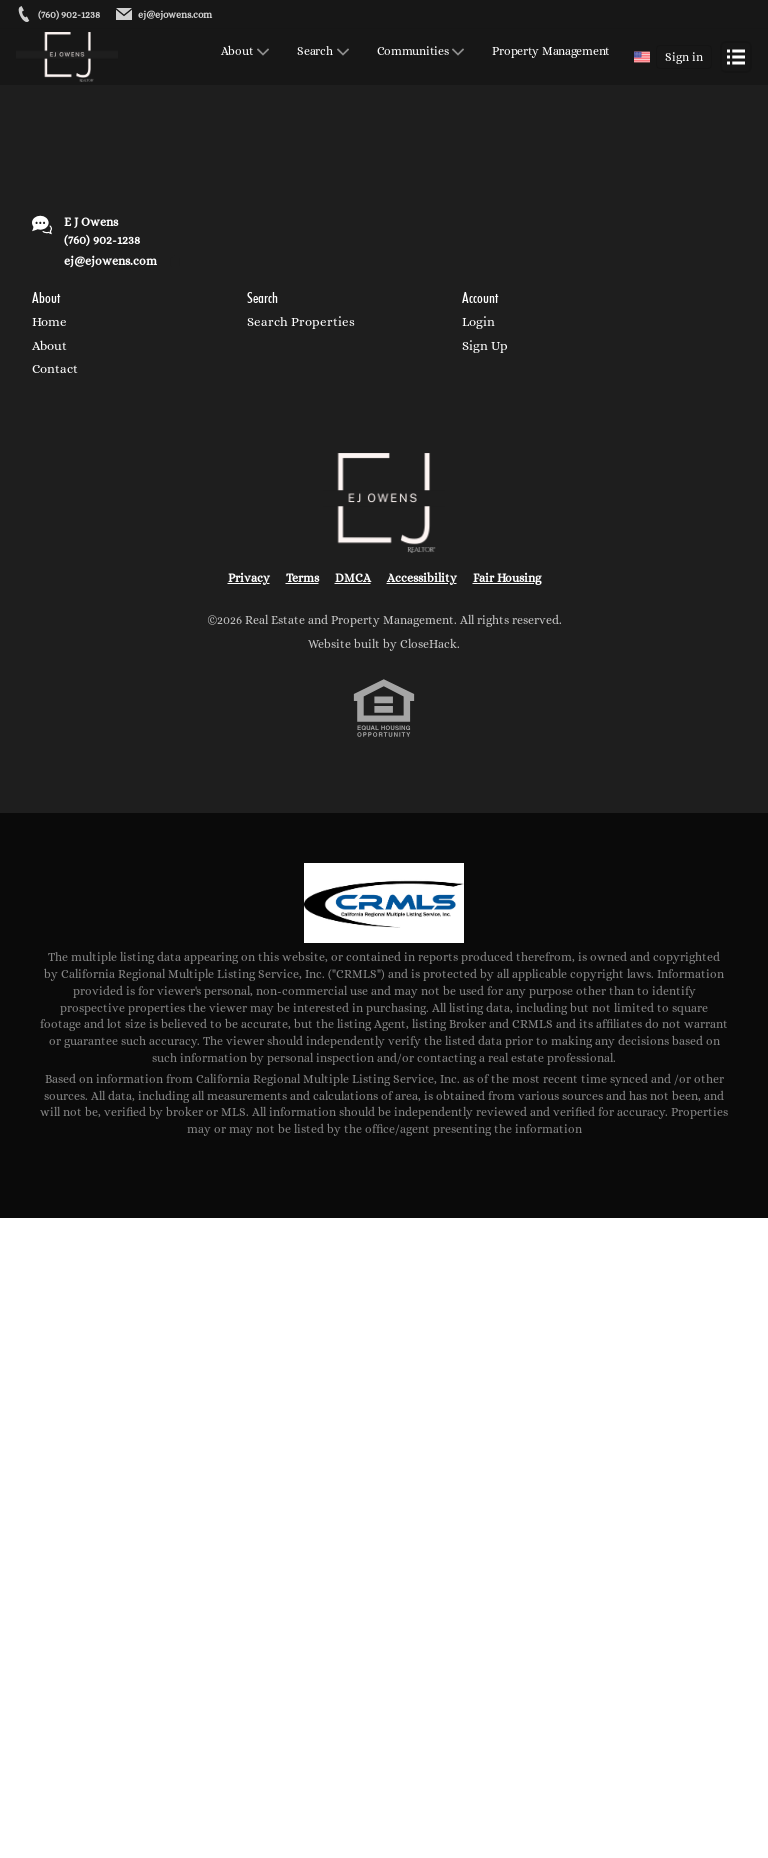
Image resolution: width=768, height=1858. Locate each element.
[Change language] (642, 57)
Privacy (249, 578)
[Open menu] (736, 57)
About (237, 51)
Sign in (684, 57)
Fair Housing (507, 578)
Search (314, 51)
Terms (302, 578)
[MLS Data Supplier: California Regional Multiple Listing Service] (384, 903)
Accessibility (422, 578)
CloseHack (428, 644)
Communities (413, 51)
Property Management (551, 51)
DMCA (353, 578)
